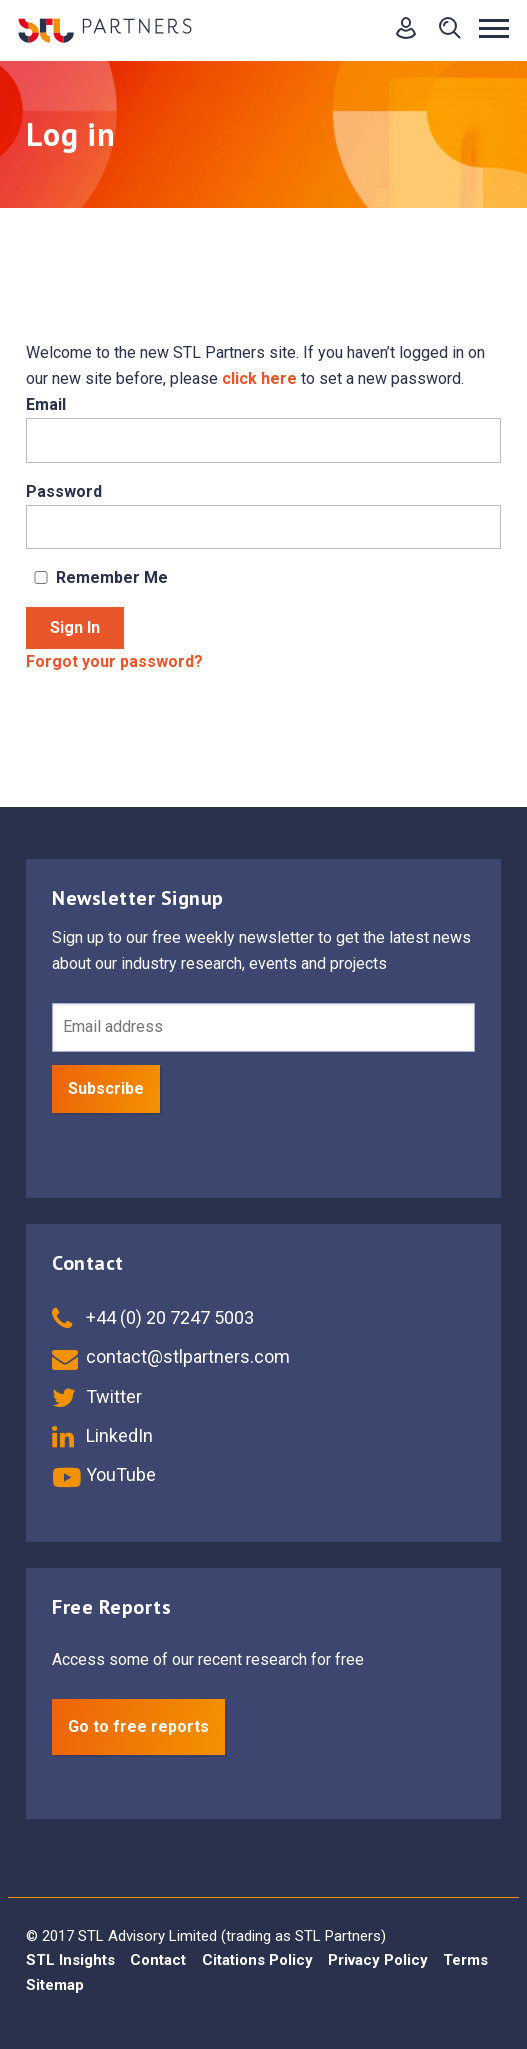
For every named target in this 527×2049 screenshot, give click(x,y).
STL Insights (70, 1960)
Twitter (97, 1396)
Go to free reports (138, 1726)
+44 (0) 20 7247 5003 (153, 1317)
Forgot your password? (114, 661)
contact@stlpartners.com (171, 1356)
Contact (158, 1960)
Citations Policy (257, 1960)
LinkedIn (102, 1435)
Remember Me (97, 577)
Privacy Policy (378, 1960)
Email (46, 404)
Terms (465, 1960)
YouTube (104, 1474)
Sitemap (55, 1985)
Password (64, 491)
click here (259, 378)
